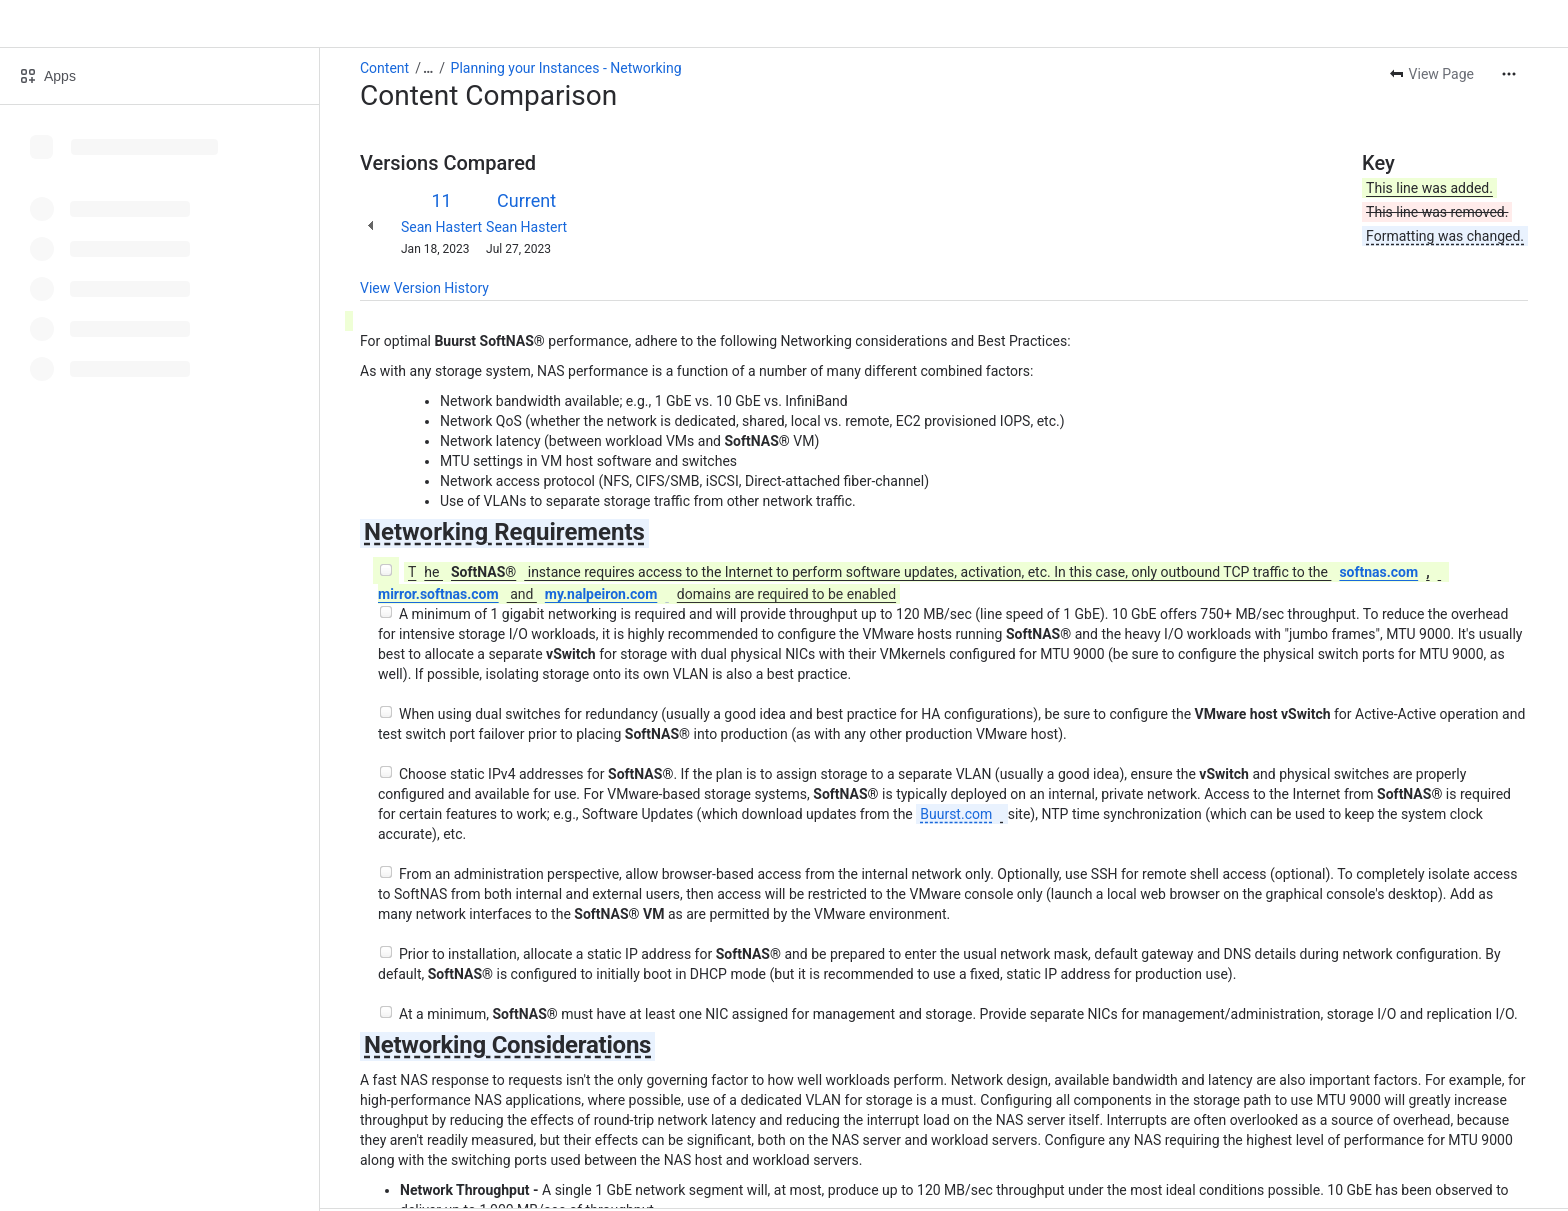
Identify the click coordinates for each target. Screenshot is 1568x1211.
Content (384, 68)
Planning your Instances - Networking (566, 68)
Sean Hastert (441, 227)
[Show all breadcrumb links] (428, 68)
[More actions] (1509, 74)
